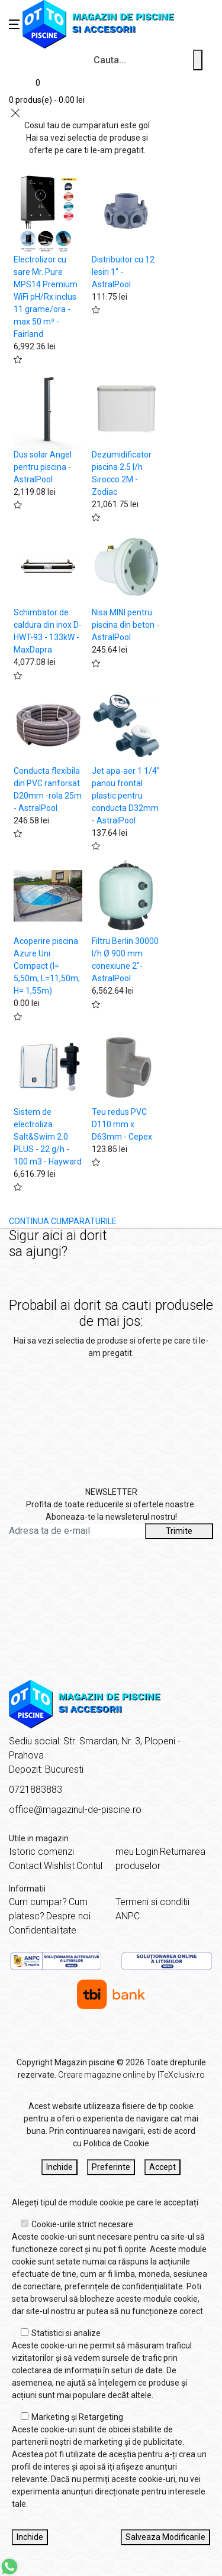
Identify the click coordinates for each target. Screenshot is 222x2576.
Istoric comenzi (41, 1851)
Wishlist (59, 1865)
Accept (162, 2167)
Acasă (123, 1248)
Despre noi (68, 1916)
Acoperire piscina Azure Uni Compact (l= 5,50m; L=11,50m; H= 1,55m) (47, 965)
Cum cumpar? (38, 1901)
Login (147, 1851)
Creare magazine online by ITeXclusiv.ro (131, 2074)
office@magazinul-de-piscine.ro (75, 1809)
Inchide (59, 2167)
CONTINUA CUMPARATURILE (63, 1221)
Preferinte (111, 2167)
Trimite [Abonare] (179, 1531)
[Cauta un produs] (197, 60)
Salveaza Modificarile (165, 2537)
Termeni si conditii (152, 1901)
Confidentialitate (42, 1930)
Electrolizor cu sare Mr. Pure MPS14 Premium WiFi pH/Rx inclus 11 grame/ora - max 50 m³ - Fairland (46, 297)
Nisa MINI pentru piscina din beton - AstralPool (125, 625)
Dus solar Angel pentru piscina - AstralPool (43, 467)
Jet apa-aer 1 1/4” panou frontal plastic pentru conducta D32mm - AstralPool (126, 795)
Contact (25, 1865)
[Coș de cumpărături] (47, 89)
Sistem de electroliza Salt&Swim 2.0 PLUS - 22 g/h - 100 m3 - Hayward (48, 1136)
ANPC (127, 1916)
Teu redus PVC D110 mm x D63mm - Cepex (122, 1124)
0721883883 (35, 1789)
